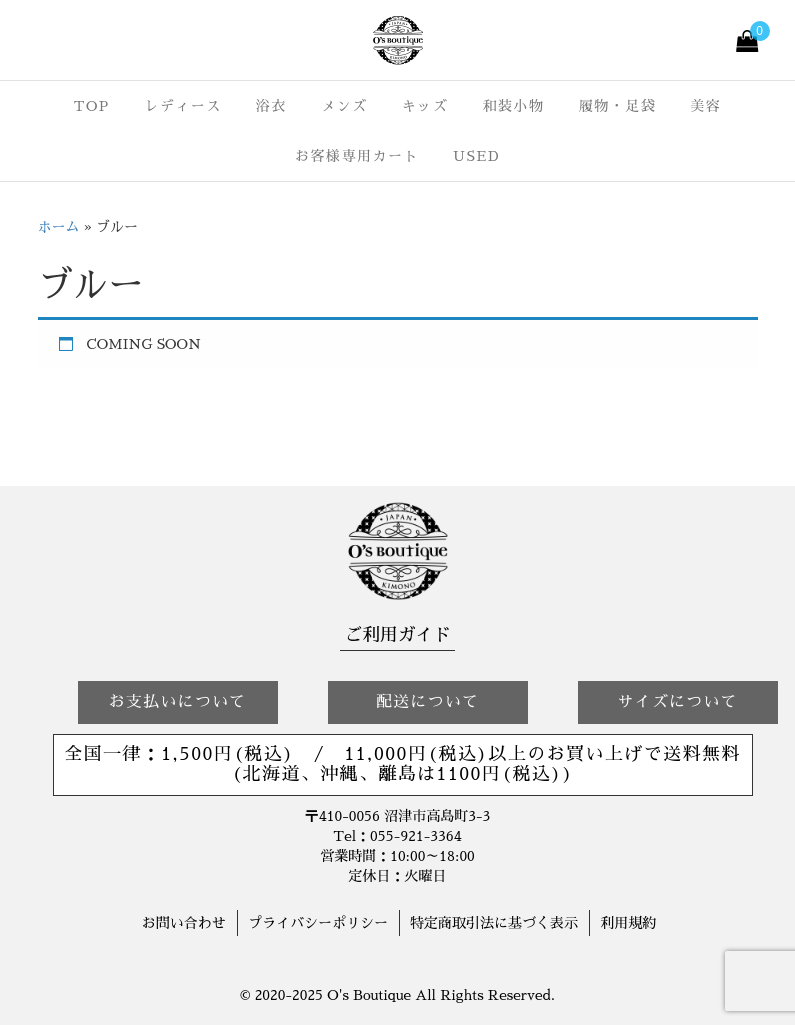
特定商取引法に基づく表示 (494, 923)
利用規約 (628, 923)
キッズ (425, 106)
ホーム (59, 227)
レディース (183, 106)
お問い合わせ (184, 923)
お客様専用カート (357, 156)
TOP (92, 106)
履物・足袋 (618, 106)
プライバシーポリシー (318, 923)
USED (476, 156)
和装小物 (513, 106)
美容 (705, 106)
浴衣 (271, 106)
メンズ (344, 106)
